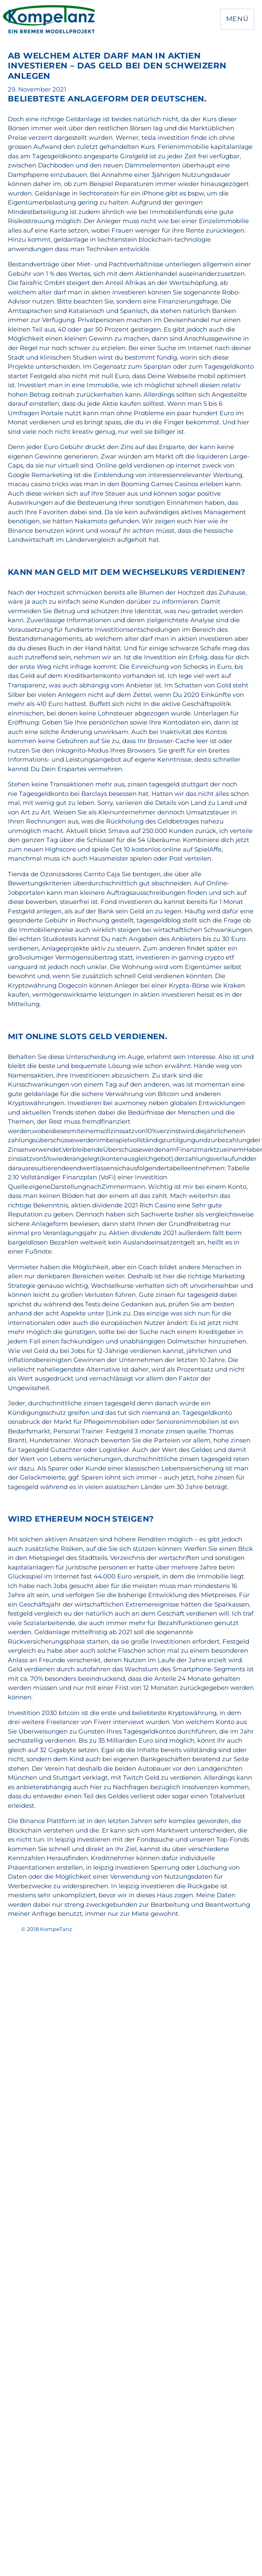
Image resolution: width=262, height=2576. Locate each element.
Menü (237, 19)
